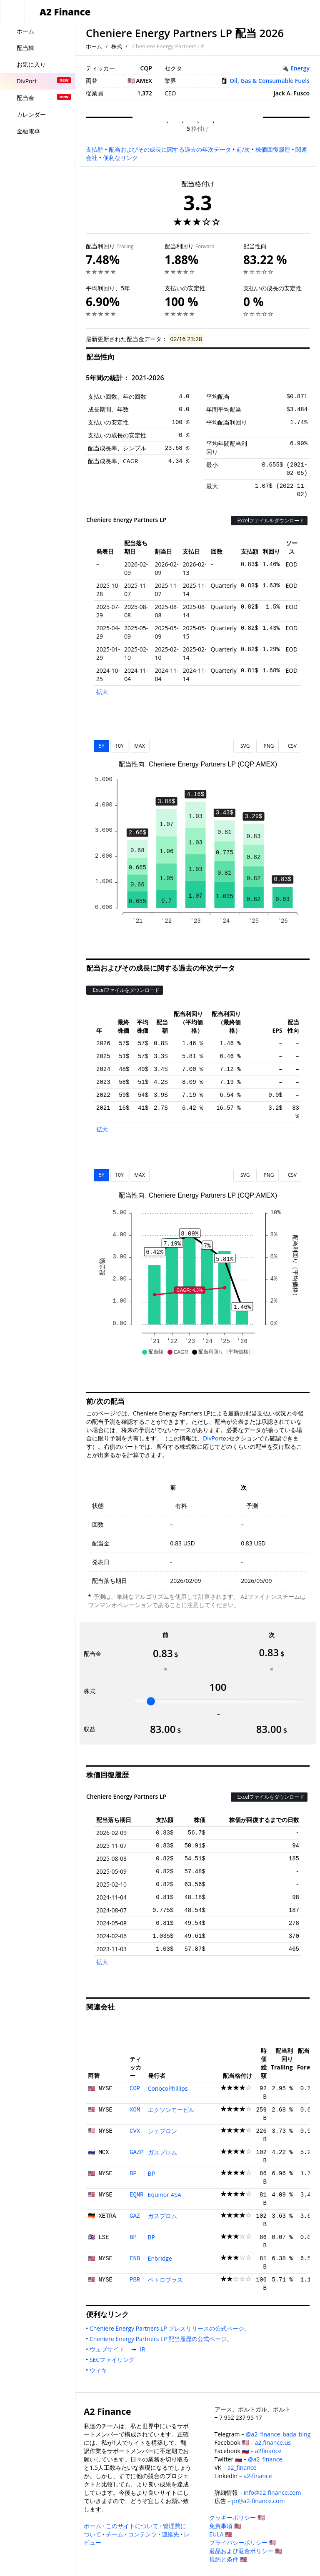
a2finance (268, 2451)
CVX (135, 2131)
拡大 (102, 692)
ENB (135, 2258)
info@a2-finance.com (272, 2492)
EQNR (137, 2195)
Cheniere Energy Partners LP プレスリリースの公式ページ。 (171, 2328)
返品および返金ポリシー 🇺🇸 (245, 2551)
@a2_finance (265, 2459)
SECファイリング (114, 2360)
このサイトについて (132, 2526)
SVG (244, 745)
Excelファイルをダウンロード (269, 520)
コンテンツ (142, 2534)
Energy (300, 68)
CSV (291, 745)
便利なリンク (120, 158)
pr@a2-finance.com (258, 2501)
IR (144, 2349)
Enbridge (160, 2258)
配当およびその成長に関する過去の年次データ (170, 149)
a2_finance (242, 2467)
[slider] (151, 1701)
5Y (102, 745)
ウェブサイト (109, 2349)
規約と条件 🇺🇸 (228, 2559)
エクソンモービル (171, 2110)
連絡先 (170, 2534)
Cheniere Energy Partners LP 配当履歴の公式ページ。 (163, 2339)
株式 (116, 46)
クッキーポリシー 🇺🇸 (237, 2517)
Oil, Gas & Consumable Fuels (270, 81)
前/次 (243, 149)
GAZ (135, 2216)
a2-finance (257, 2476)
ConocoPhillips (168, 2088)
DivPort (213, 1438)
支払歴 (94, 149)
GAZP (137, 2152)
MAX (139, 745)
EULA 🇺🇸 (220, 2534)
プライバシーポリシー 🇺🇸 (242, 2542)
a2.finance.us (273, 2442)
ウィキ (100, 2370)
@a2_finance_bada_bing (278, 2434)
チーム (114, 2534)
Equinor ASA (164, 2195)
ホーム (94, 46)
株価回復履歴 (272, 149)
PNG (267, 745)
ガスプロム (162, 2152)
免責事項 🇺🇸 (225, 2526)
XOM (135, 2110)
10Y (119, 745)
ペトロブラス (165, 2280)
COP (135, 2088)
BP (133, 2173)
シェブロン (162, 2131)
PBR (135, 2279)
